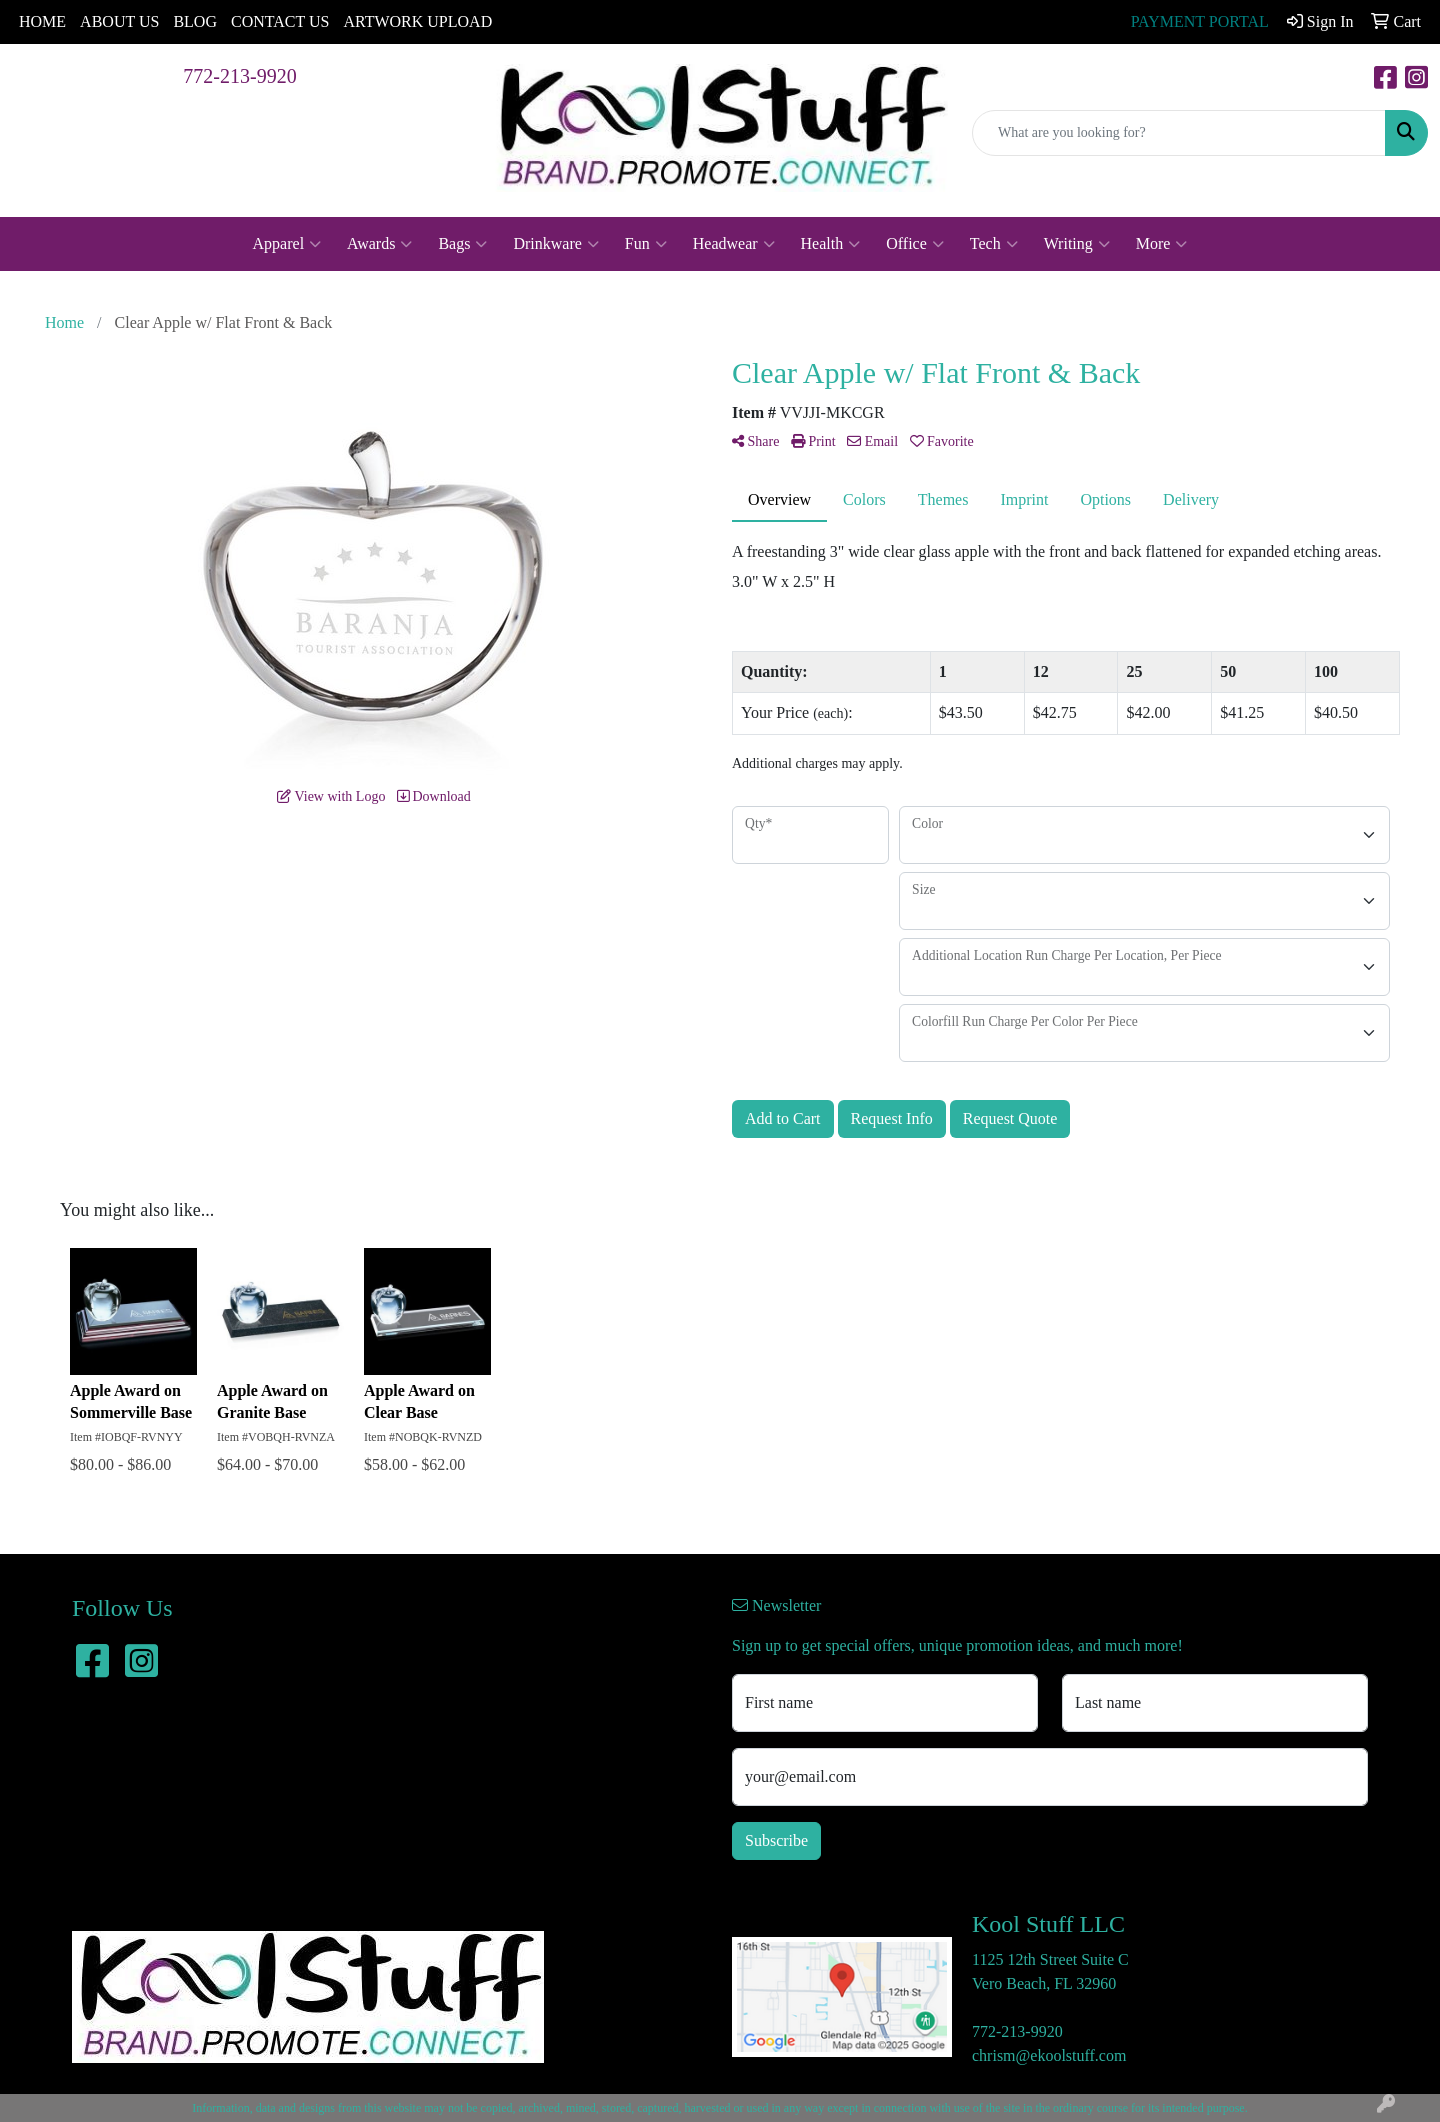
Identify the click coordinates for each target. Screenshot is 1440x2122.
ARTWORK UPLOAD (417, 21)
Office (915, 244)
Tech (994, 244)
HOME (42, 21)
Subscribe (776, 1840)
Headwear (734, 244)
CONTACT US (280, 21)
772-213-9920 (239, 76)
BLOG (195, 21)
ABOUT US (119, 21)
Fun (646, 244)
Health (831, 244)
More (1162, 244)
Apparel (287, 244)
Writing (1077, 244)
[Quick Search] (1179, 133)
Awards (379, 244)
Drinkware (555, 244)
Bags (462, 244)
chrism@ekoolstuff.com (1049, 2055)
